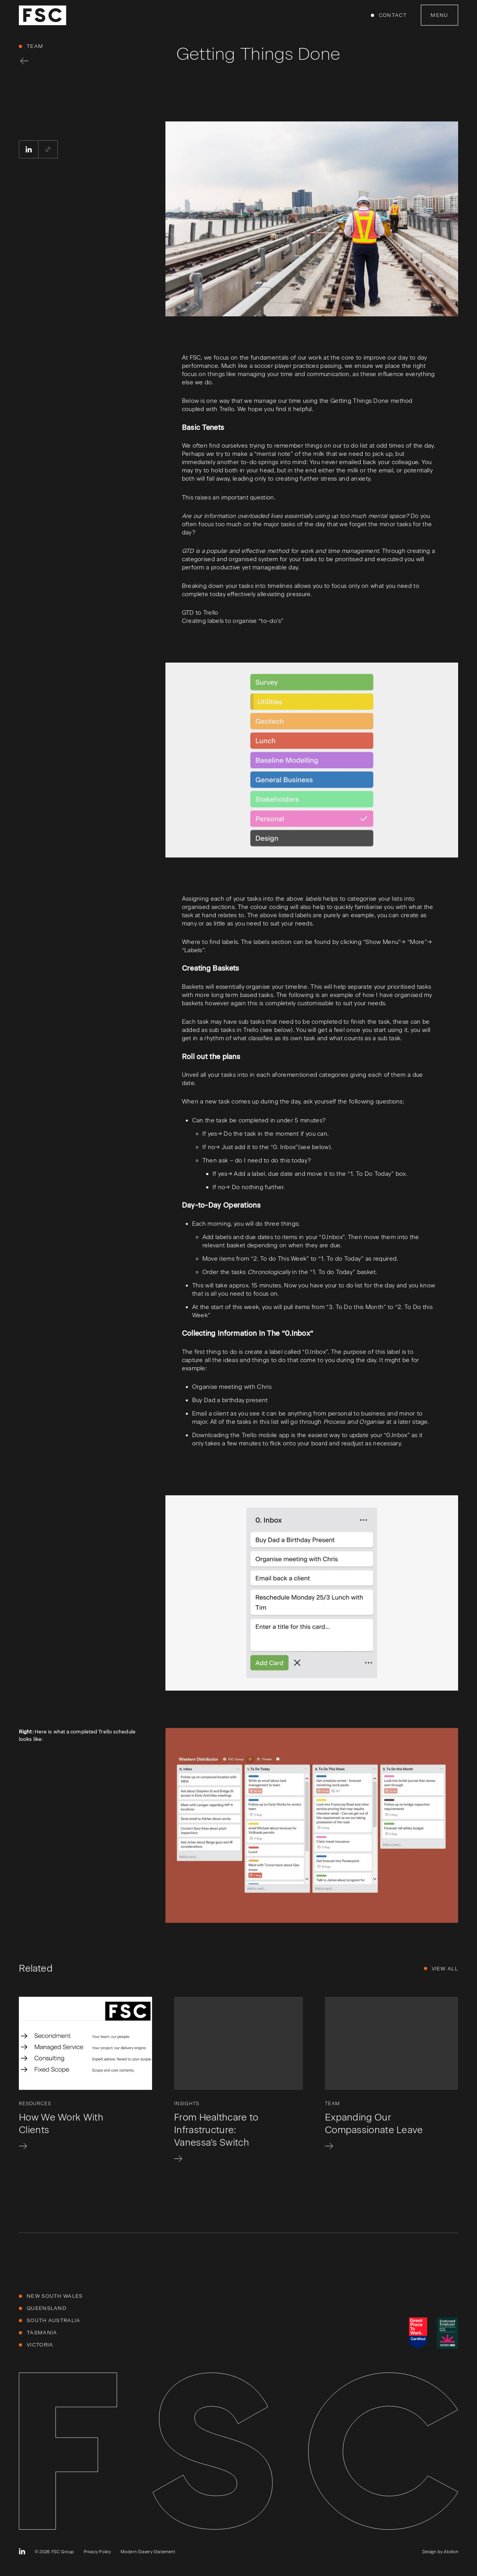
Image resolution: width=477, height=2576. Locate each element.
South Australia (54, 2320)
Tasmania (42, 2332)
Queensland (46, 2308)
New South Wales (55, 2296)
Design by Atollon (440, 2551)
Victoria (40, 2345)
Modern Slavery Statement (148, 2551)
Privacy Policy (97, 2551)
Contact (393, 15)
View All (445, 1969)
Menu (439, 15)
